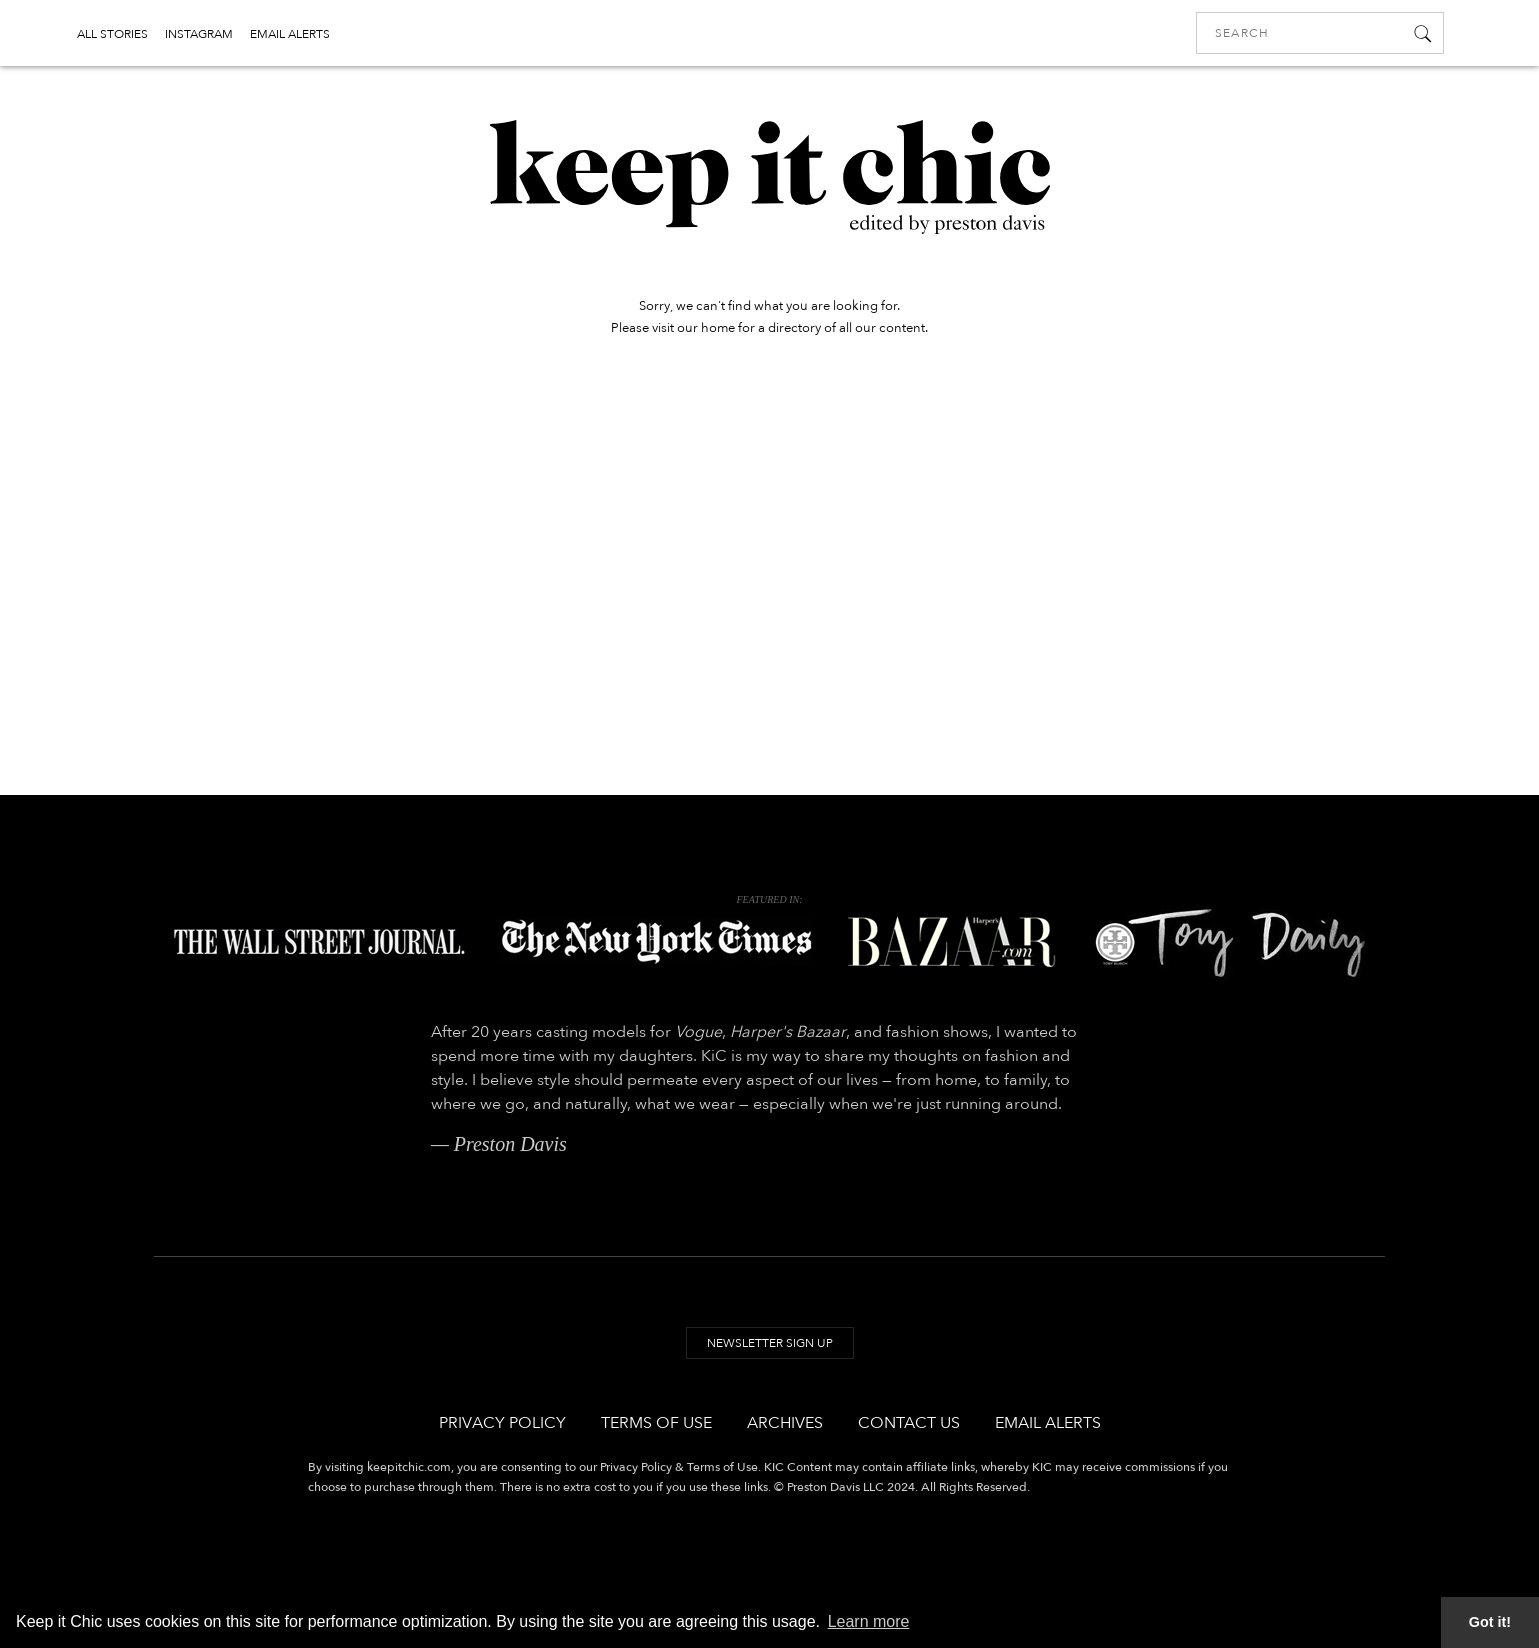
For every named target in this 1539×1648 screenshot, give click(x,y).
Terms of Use (656, 1423)
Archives (785, 1423)
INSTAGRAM (199, 34)
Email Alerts (1048, 1423)
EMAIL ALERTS (290, 34)
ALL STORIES (112, 34)
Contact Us (909, 1423)
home (718, 328)
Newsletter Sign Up (770, 1343)
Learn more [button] (869, 1621)
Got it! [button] (1490, 1622)
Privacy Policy (502, 1423)
